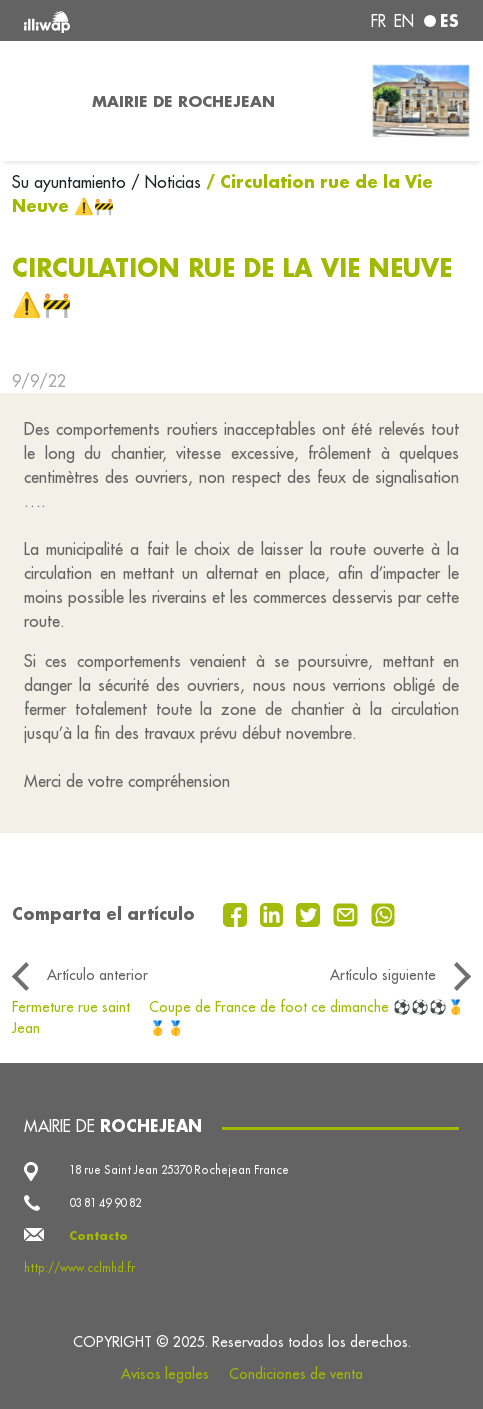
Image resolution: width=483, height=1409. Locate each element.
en (404, 21)
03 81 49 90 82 (105, 1203)
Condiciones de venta (296, 1374)
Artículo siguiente (383, 975)
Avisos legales (165, 1374)
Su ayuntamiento (71, 182)
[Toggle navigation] (40, 101)
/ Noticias (166, 182)
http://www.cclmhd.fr (79, 1268)
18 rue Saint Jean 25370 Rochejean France (179, 1170)
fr (378, 21)
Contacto (98, 1235)
